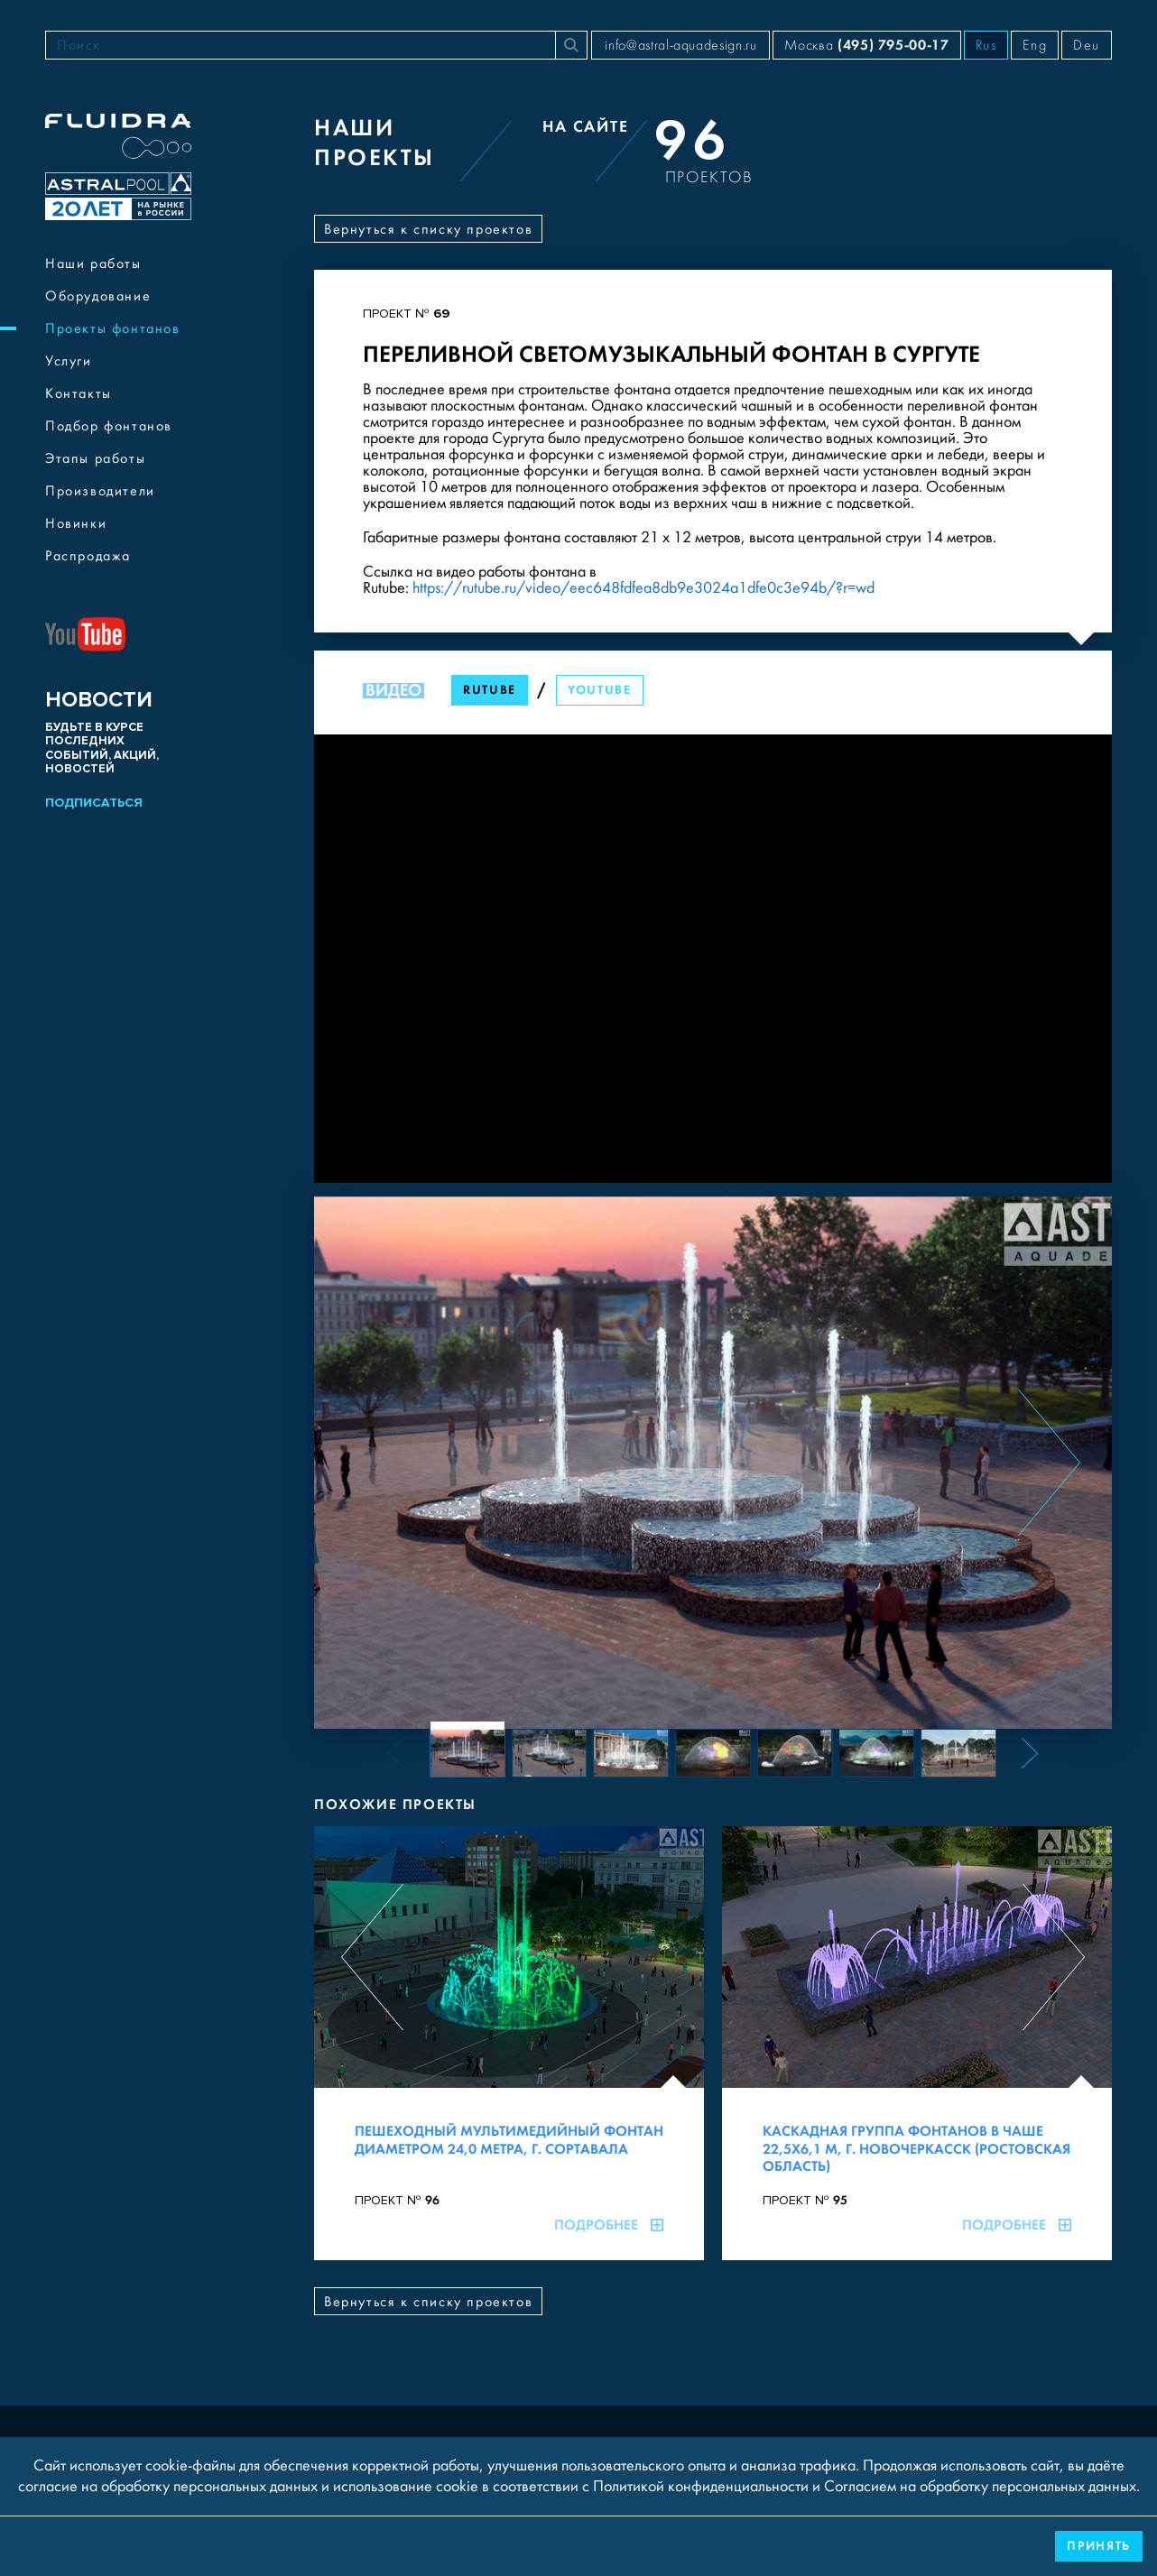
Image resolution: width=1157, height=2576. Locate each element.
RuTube (489, 689)
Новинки (75, 523)
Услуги (68, 361)
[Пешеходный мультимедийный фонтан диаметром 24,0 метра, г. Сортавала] (509, 2043)
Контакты (78, 393)
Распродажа (88, 556)
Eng (1035, 45)
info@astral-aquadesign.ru (680, 45)
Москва (866, 44)
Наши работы (93, 263)
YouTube (600, 689)
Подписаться (94, 802)
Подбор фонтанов (108, 426)
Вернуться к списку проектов (428, 229)
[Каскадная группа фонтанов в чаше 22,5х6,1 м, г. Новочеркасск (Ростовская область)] (917, 2043)
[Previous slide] (377, 1463)
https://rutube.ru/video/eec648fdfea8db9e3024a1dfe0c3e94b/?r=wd (643, 587)
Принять (1099, 2545)
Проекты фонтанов (112, 328)
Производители (100, 491)
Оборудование (98, 296)
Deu (1086, 45)
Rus (986, 45)
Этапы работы (95, 458)
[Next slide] (1049, 1463)
